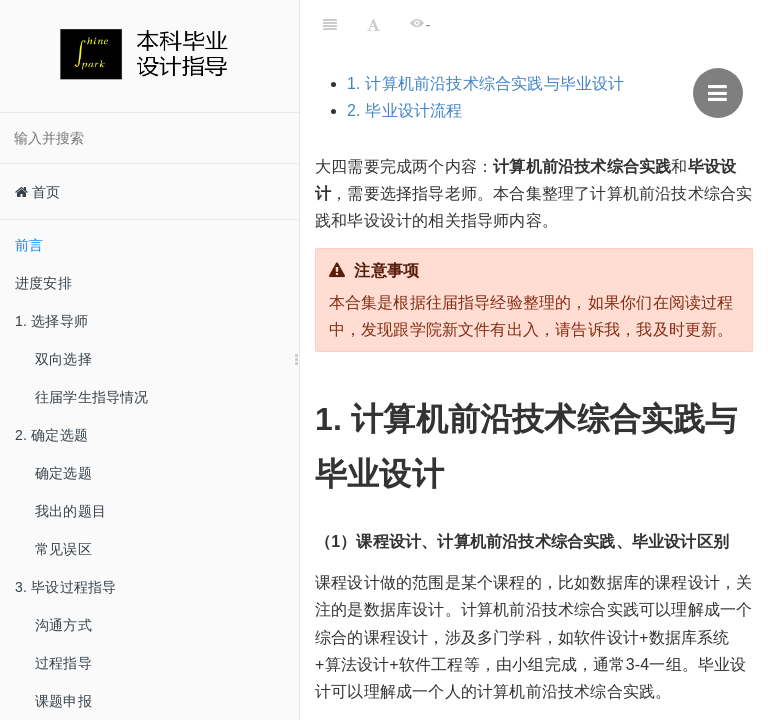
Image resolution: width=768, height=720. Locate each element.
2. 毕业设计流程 (405, 110)
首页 (38, 192)
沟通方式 (63, 625)
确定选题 (63, 473)
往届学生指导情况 (92, 397)
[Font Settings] (373, 25)
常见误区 (63, 549)
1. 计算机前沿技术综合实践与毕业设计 (486, 83)
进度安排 (43, 283)
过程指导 (63, 663)
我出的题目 (70, 511)
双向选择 (63, 359)
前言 (29, 245)
